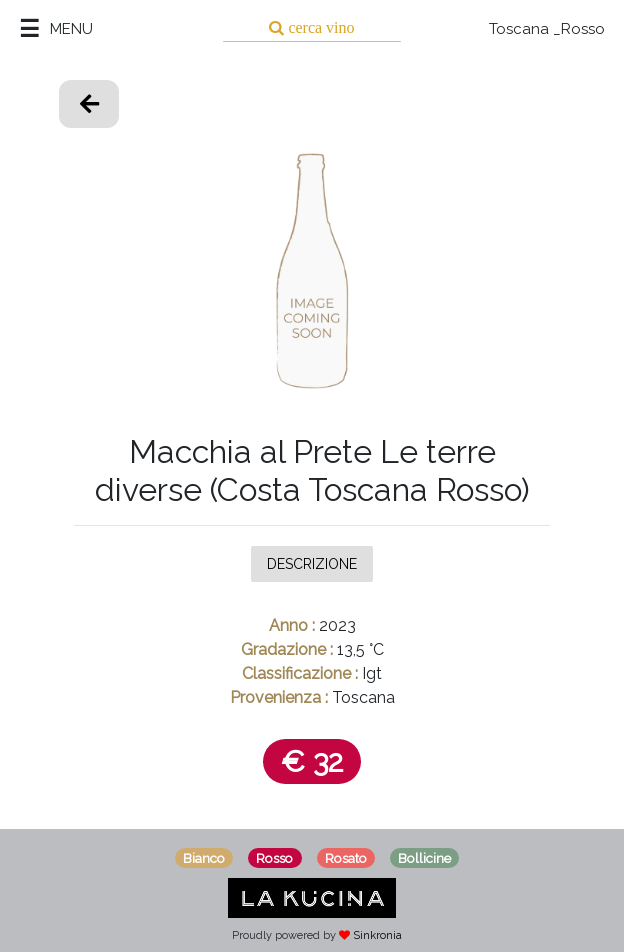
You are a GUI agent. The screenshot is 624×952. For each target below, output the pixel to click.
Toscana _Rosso (547, 29)
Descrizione (312, 563)
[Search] (312, 27)
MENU (71, 29)
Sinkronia (377, 935)
